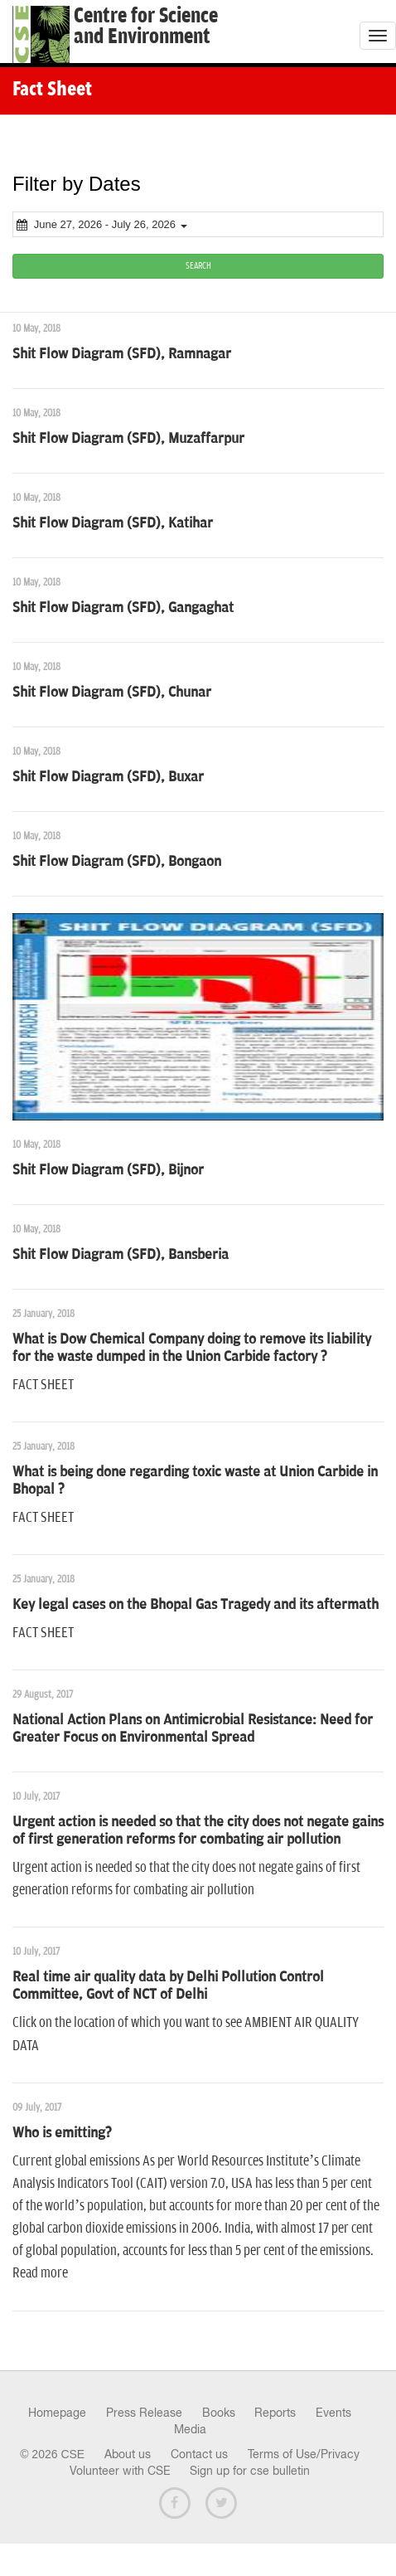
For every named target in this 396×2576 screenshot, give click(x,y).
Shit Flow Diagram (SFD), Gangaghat (123, 608)
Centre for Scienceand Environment (146, 26)
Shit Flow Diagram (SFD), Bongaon (116, 861)
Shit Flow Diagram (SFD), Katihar (112, 523)
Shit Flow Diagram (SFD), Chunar (111, 692)
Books (218, 2412)
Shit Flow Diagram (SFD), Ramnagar (121, 354)
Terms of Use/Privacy (304, 2454)
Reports (275, 2412)
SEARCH (198, 265)
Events (333, 2412)
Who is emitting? (62, 2133)
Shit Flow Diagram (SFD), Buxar (108, 777)
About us (127, 2454)
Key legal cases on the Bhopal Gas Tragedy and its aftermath (195, 1605)
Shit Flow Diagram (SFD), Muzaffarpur (128, 438)
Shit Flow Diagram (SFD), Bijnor (108, 1170)
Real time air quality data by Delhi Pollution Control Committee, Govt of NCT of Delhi (168, 1986)
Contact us (199, 2454)
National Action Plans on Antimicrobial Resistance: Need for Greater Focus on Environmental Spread (192, 1729)
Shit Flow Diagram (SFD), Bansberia (120, 1255)
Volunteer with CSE (120, 2470)
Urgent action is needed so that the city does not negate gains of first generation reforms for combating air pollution (198, 1831)
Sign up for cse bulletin (250, 2470)
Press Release (144, 2412)
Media (190, 2429)
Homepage (57, 2412)
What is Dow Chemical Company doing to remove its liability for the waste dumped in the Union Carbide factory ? (191, 1348)
